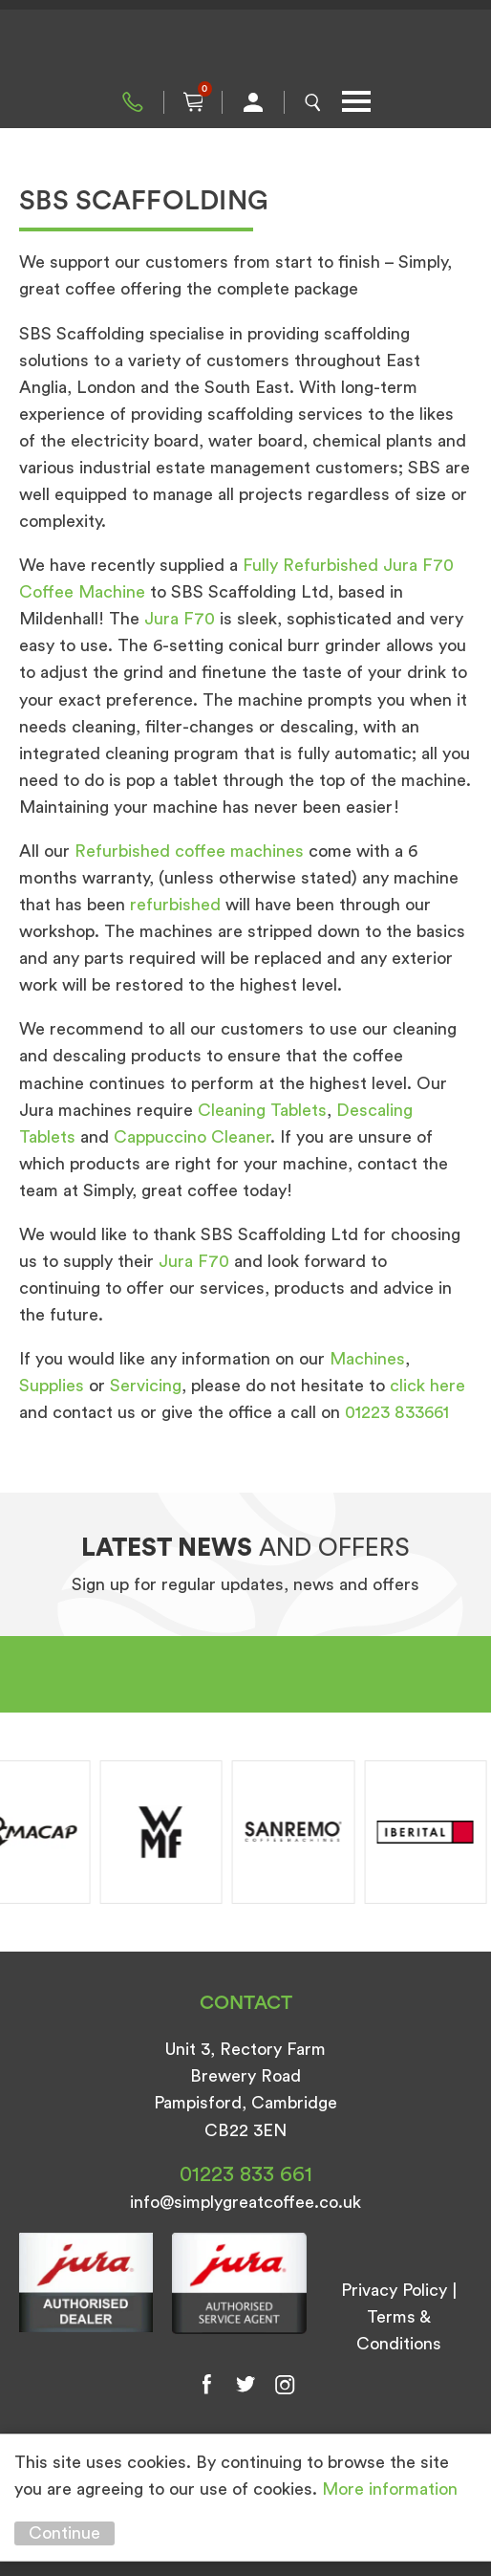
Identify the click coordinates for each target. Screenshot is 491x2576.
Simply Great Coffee (245, 48)
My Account (253, 102)
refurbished (175, 904)
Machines (367, 1358)
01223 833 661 (132, 102)
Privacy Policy (394, 2290)
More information (390, 2489)
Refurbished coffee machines (189, 851)
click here (427, 1385)
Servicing (145, 1385)
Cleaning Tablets (262, 1110)
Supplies (51, 1385)
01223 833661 (397, 1412)
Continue (64, 2533)
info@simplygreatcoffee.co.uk (245, 2202)
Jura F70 (179, 618)
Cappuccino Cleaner (192, 1137)
